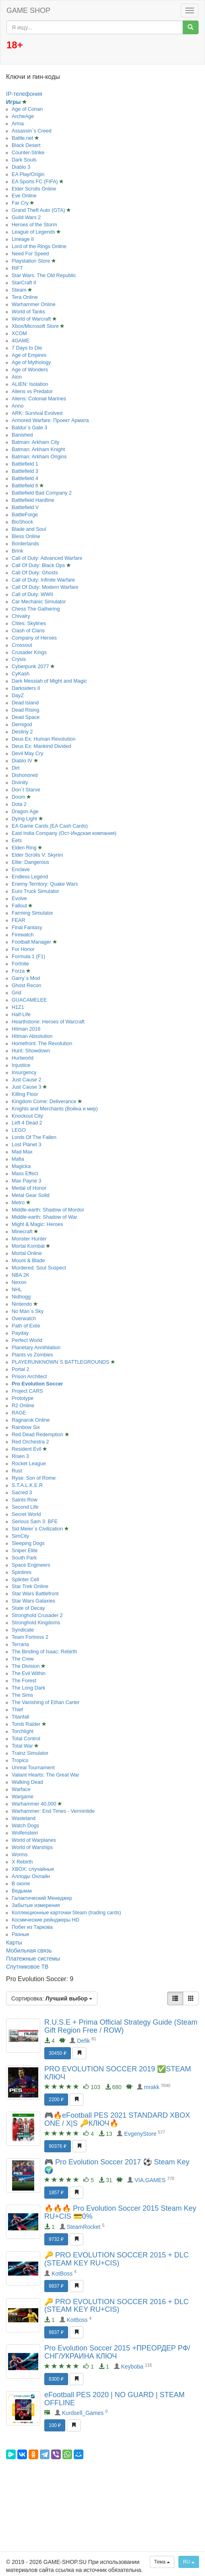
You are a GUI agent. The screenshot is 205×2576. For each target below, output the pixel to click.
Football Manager (32, 942)
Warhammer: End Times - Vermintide (53, 1811)
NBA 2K (20, 1275)
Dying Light (25, 819)
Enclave (21, 869)
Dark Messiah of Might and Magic (49, 681)
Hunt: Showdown (31, 1051)
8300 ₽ (56, 2379)
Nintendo (22, 1304)
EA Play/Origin (28, 174)
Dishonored (24, 775)
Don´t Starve (26, 790)
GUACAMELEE (29, 1000)
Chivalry (21, 616)
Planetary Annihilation (36, 1347)
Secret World (26, 1514)
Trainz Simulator (30, 1753)
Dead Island (25, 703)
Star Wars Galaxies (33, 1601)
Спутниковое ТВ (27, 1966)
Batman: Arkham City (35, 442)
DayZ (18, 695)
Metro (19, 1202)
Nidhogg (21, 1297)
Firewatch (23, 935)
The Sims (22, 1695)
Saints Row (24, 1500)
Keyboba (132, 2366)
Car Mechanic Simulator (39, 602)
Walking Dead (27, 1782)
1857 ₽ (56, 2192)
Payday (20, 1333)
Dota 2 (19, 804)
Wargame (22, 1796)
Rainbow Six (26, 1427)
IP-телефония (24, 94)
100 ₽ (55, 2425)
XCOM (19, 333)
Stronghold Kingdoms (36, 1623)
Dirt (16, 768)
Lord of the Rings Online (39, 246)
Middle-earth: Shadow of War (44, 1217)
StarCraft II (24, 283)
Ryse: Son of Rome (34, 1478)
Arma (18, 123)
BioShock (22, 522)
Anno (17, 406)
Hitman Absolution (32, 1036)
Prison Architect (29, 1376)
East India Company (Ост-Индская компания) (64, 833)
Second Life (25, 1507)
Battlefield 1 (25, 464)
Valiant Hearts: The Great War (45, 1775)
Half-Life (21, 1014)
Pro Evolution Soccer (37, 1384)
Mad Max (22, 1152)
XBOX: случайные (33, 1869)
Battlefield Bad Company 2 (42, 493)
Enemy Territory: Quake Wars (45, 884)
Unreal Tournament (33, 1767)
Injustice (21, 1065)
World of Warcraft (32, 319)
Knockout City (27, 1116)
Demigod (22, 724)
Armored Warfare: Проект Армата (50, 420)
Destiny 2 (22, 732)
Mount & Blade (28, 1260)
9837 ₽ (56, 2286)
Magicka (21, 1166)
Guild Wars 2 (26, 217)
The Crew (23, 1659)
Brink (17, 551)
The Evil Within (29, 1673)
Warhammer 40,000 (35, 1804)
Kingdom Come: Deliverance (45, 1101)
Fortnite (20, 964)
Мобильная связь (29, 1950)
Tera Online (24, 297)
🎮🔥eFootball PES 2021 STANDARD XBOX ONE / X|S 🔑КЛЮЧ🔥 (117, 2119)
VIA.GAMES (150, 2180)
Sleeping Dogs (28, 1543)
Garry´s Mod (26, 978)
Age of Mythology (31, 362)
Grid (16, 993)
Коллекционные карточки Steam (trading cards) (66, 1912)
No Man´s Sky (27, 1311)
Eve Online (24, 196)
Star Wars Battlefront (35, 1594)
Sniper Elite (24, 1550)
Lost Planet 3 (26, 1144)
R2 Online (23, 1405)
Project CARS (27, 1391)
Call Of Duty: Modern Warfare (45, 587)
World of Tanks (28, 312)
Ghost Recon (26, 985)
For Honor (23, 949)
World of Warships (32, 1847)
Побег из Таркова (32, 1927)
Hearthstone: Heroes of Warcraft (48, 1022)
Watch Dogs (25, 1825)
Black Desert (26, 145)
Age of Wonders (30, 370)
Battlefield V (25, 507)
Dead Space (25, 717)
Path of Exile (26, 1326)
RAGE (19, 1413)
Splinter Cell (25, 1579)
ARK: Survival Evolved (37, 413)
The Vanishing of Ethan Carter (45, 1702)
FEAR (18, 920)
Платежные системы (33, 1958)
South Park (24, 1558)
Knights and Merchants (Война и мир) (55, 1109)
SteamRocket (83, 2227)
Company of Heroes (34, 638)
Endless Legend (30, 877)
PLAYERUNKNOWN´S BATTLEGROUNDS (61, 1362)
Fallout (20, 906)
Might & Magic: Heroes (37, 1224)
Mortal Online (27, 1253)
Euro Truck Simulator (35, 891)
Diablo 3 (21, 167)
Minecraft (23, 1231)
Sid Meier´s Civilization (38, 1529)
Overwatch (24, 1318)
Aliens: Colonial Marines (39, 399)
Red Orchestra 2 (30, 1442)
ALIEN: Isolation (30, 384)
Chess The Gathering (36, 609)
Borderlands (25, 544)
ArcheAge (23, 116)
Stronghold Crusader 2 (37, 1615)
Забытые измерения (36, 1905)
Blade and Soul (29, 529)
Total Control (26, 1738)
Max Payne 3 (26, 1181)
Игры (14, 102)
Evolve (19, 898)
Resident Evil (27, 1449)
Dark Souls (24, 160)
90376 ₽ (57, 2146)
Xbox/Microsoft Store (36, 326)
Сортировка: (51, 1998)
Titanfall (20, 1717)
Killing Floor (25, 1094)
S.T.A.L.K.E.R (27, 1485)
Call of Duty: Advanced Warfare (47, 558)
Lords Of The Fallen (34, 1137)
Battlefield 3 (25, 471)
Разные (20, 1934)
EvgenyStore (140, 2134)
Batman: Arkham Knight (38, 449)
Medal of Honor (29, 1188)
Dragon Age (25, 811)
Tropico (20, 1760)
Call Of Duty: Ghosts (35, 573)
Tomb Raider (27, 1724)
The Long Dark (28, 1688)
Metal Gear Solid (31, 1195)
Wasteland (23, 1818)
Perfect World (27, 1340)
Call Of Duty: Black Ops (39, 565)
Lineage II (23, 239)
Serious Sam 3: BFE (35, 1521)
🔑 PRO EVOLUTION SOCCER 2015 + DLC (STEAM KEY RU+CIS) (116, 2259)
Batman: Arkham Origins (39, 457)
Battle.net (23, 138)
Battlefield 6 (25, 486)
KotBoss (62, 2273)
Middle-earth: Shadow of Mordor (48, 1210)
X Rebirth (22, 1862)
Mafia (18, 1159)
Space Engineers (31, 1565)
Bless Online (26, 536)
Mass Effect (25, 1173)
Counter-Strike (28, 152)
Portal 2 (20, 1369)
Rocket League (29, 1463)
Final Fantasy (27, 927)
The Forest (24, 1681)
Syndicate (23, 1630)
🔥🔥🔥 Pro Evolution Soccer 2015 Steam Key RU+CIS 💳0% (120, 2212)
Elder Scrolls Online (34, 189)
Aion (17, 377)
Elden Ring (25, 848)
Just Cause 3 (27, 1087)
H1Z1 (18, 1007)
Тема (162, 2562)
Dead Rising (25, 710)
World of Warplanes (34, 1840)
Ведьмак (22, 1891)
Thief (17, 1710)
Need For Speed (30, 254)
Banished (22, 435)
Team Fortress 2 (30, 1637)
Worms (20, 1854)
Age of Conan (27, 109)
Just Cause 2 (26, 1080)
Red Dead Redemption (38, 1434)
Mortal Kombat (29, 1246)
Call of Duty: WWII (32, 594)
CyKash (20, 674)
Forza (19, 971)
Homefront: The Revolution (42, 1043)
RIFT (17, 268)
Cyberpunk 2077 (31, 666)
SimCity (20, 1536)
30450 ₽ (57, 2053)
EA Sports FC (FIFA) (35, 181)
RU (189, 2562)
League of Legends (34, 232)
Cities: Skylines (29, 623)
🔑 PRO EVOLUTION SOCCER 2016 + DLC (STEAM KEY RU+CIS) (116, 2306)
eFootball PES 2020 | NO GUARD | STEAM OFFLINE (114, 2399)
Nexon (19, 1282)
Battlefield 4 (25, 478)
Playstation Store (32, 261)
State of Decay (28, 1608)
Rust (17, 1471)
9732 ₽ (56, 2239)
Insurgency (24, 1072)
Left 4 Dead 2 (27, 1123)
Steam (20, 290)
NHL (17, 1289)
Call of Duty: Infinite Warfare (43, 580)
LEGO (19, 1130)
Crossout (22, 645)
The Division (26, 1666)
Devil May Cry (27, 753)
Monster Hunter (29, 1239)
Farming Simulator (32, 913)
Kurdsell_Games (83, 2413)
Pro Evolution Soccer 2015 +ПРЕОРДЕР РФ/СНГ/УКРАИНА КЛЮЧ (117, 2352)
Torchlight (22, 1731)
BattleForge (25, 515)
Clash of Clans (28, 631)
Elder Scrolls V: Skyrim (37, 855)
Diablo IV (23, 761)
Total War (23, 1746)
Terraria (20, 1644)
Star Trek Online (30, 1586)
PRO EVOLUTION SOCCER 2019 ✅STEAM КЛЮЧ (117, 2073)
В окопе (21, 1883)
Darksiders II (26, 688)
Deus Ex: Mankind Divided (41, 746)
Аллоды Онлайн (31, 1876)
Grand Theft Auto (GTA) (39, 210)
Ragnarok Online (31, 1420)
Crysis (19, 659)
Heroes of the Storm (34, 225)
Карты (14, 1942)
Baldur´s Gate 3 (29, 428)
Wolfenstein (25, 1833)
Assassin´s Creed (32, 131)
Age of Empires (29, 355)
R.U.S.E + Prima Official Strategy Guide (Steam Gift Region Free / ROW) (120, 2026)
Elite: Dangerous (30, 862)
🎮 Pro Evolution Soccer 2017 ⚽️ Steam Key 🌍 (116, 2166)
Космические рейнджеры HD (45, 1920)
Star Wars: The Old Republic (44, 275)
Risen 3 (20, 1456)
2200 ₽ (56, 2099)
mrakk (151, 2087)
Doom (19, 797)
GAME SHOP (28, 10)
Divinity (20, 782)
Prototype (22, 1398)
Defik (83, 2041)
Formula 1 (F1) (28, 956)
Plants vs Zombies (32, 1355)
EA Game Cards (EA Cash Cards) (50, 826)
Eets (17, 840)
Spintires (21, 1572)
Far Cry (21, 203)
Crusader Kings (29, 652)
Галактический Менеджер (42, 1898)
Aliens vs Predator (32, 391)
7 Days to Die (27, 348)
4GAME (20, 341)
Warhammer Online (34, 304)
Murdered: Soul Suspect (39, 1268)
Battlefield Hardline (33, 500)
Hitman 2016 (26, 1029)
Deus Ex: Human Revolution (43, 739)
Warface (21, 1789)
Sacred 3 (22, 1492)
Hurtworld (22, 1058)
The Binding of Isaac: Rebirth (44, 1652)
